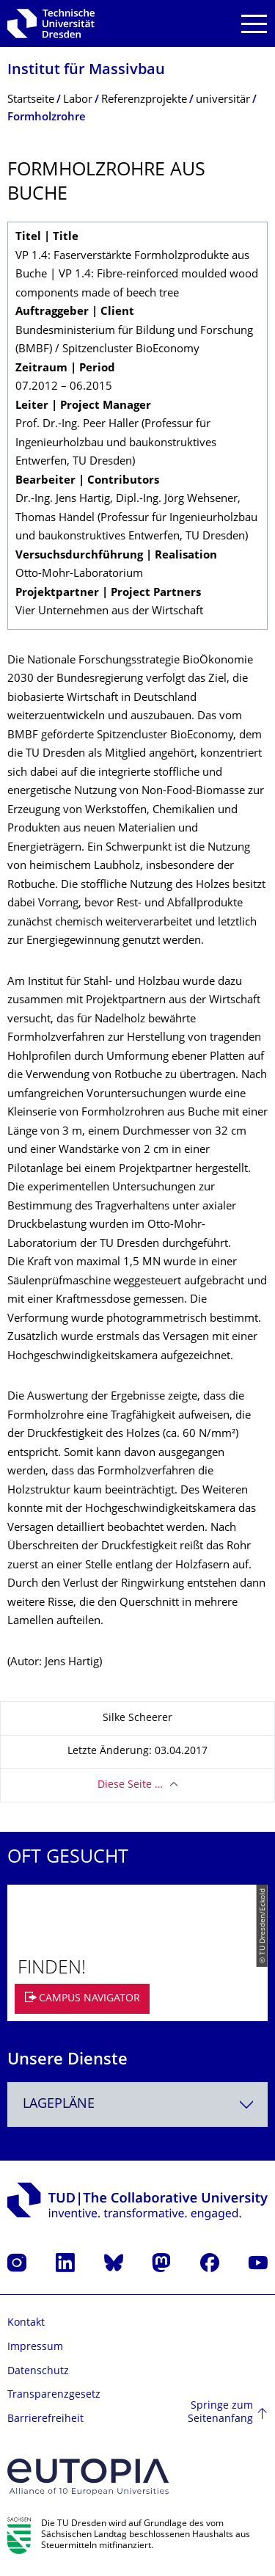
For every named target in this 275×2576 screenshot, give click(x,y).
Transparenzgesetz (53, 2395)
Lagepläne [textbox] (59, 2104)
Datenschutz (38, 2371)
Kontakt (26, 2323)
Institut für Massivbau (86, 71)
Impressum (35, 2347)
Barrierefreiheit (45, 2419)
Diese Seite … (130, 1785)
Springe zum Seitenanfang (220, 2412)
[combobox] (137, 2104)
